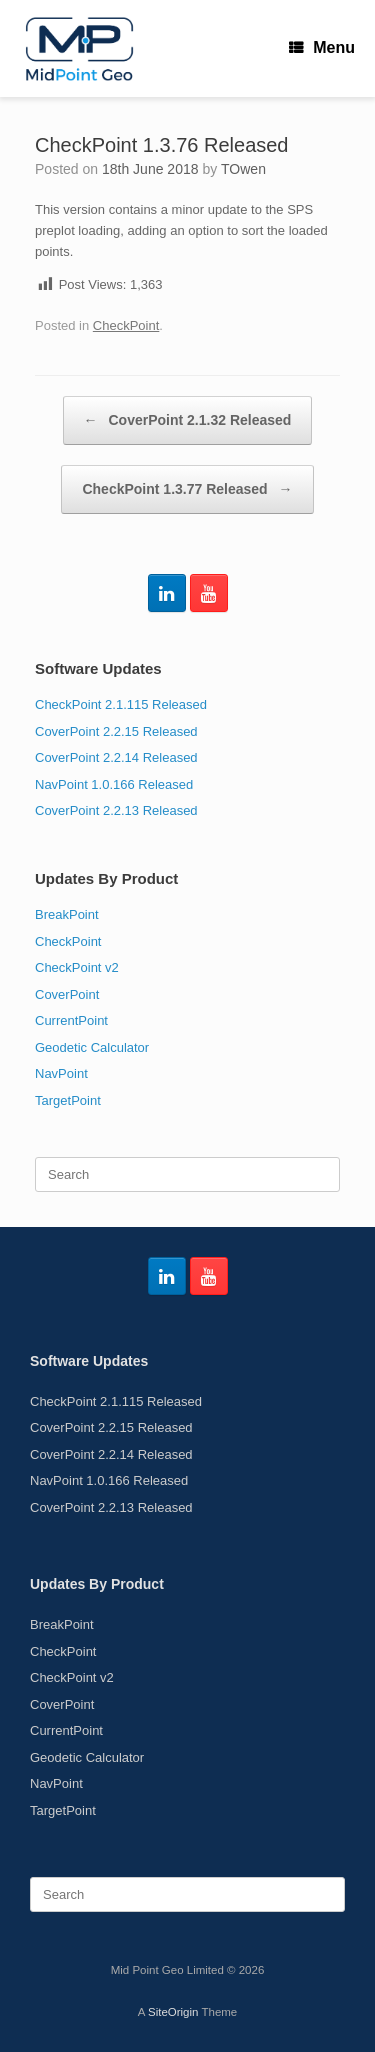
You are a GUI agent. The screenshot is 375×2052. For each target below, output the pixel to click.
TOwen (243, 169)
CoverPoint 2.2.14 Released (116, 757)
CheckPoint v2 (77, 967)
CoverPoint (67, 994)
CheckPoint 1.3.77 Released (187, 489)
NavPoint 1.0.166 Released (114, 784)
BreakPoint (67, 914)
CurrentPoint (71, 1020)
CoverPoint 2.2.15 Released (116, 731)
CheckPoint (126, 325)
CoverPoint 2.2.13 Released (116, 810)
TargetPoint (68, 1100)
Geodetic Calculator (92, 1047)
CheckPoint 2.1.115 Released (121, 704)
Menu (322, 47)
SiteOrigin (173, 2012)
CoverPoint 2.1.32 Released (188, 420)
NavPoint (61, 1073)
